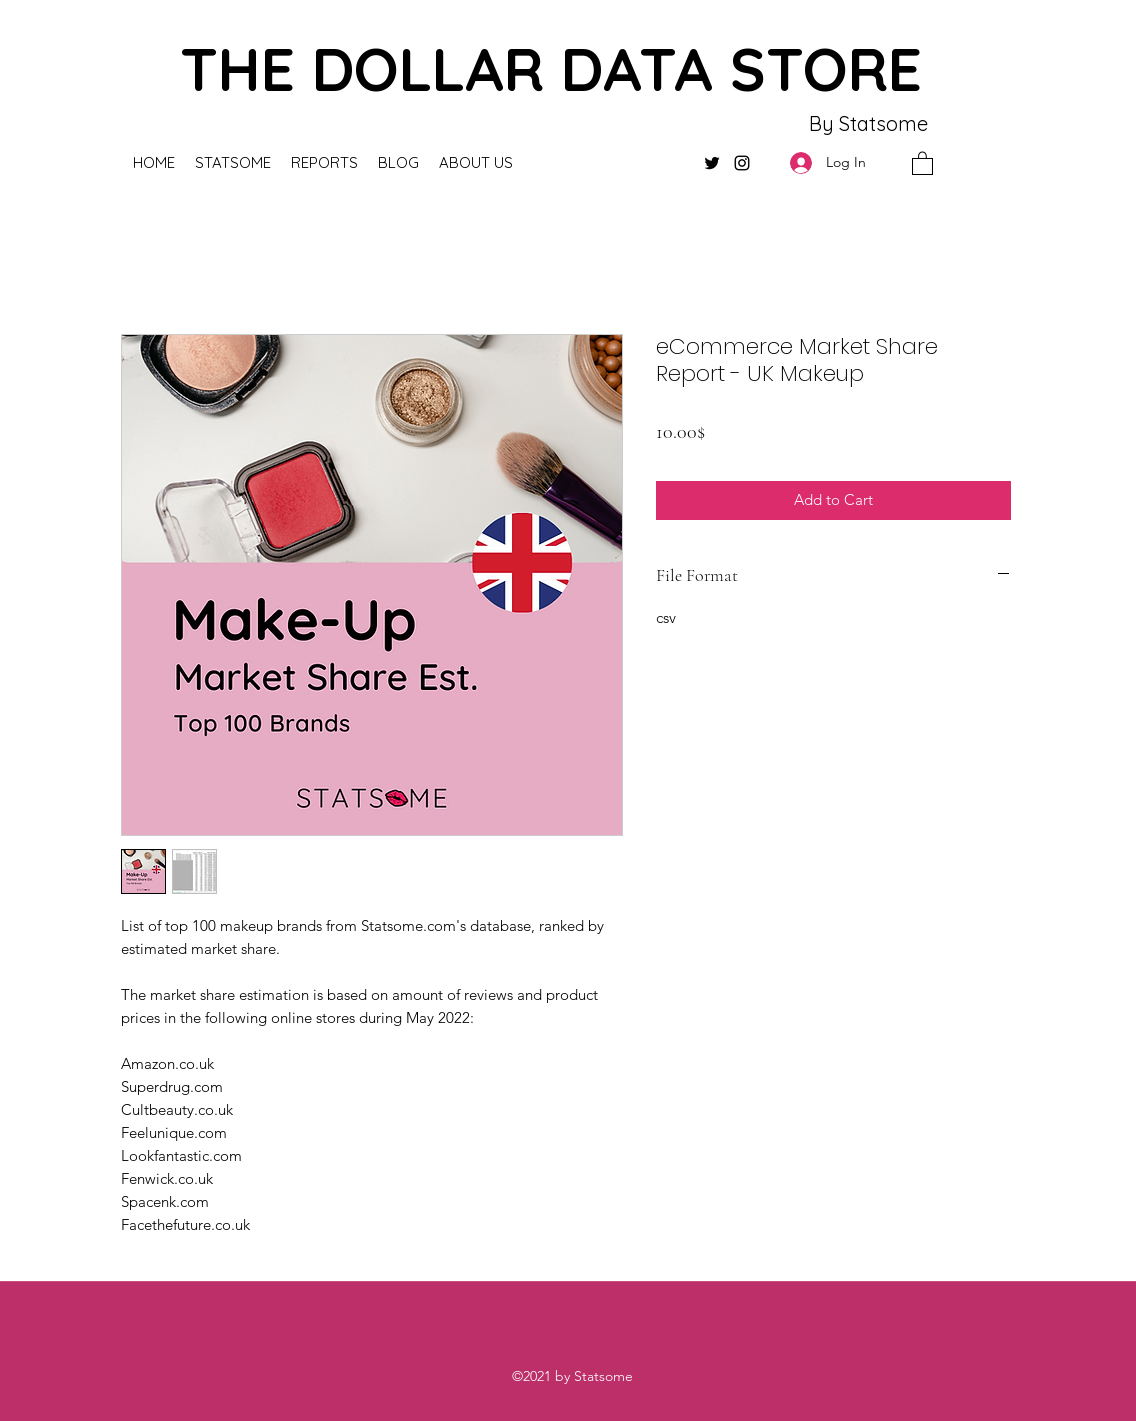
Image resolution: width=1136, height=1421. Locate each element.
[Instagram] (742, 163)
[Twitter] (712, 163)
